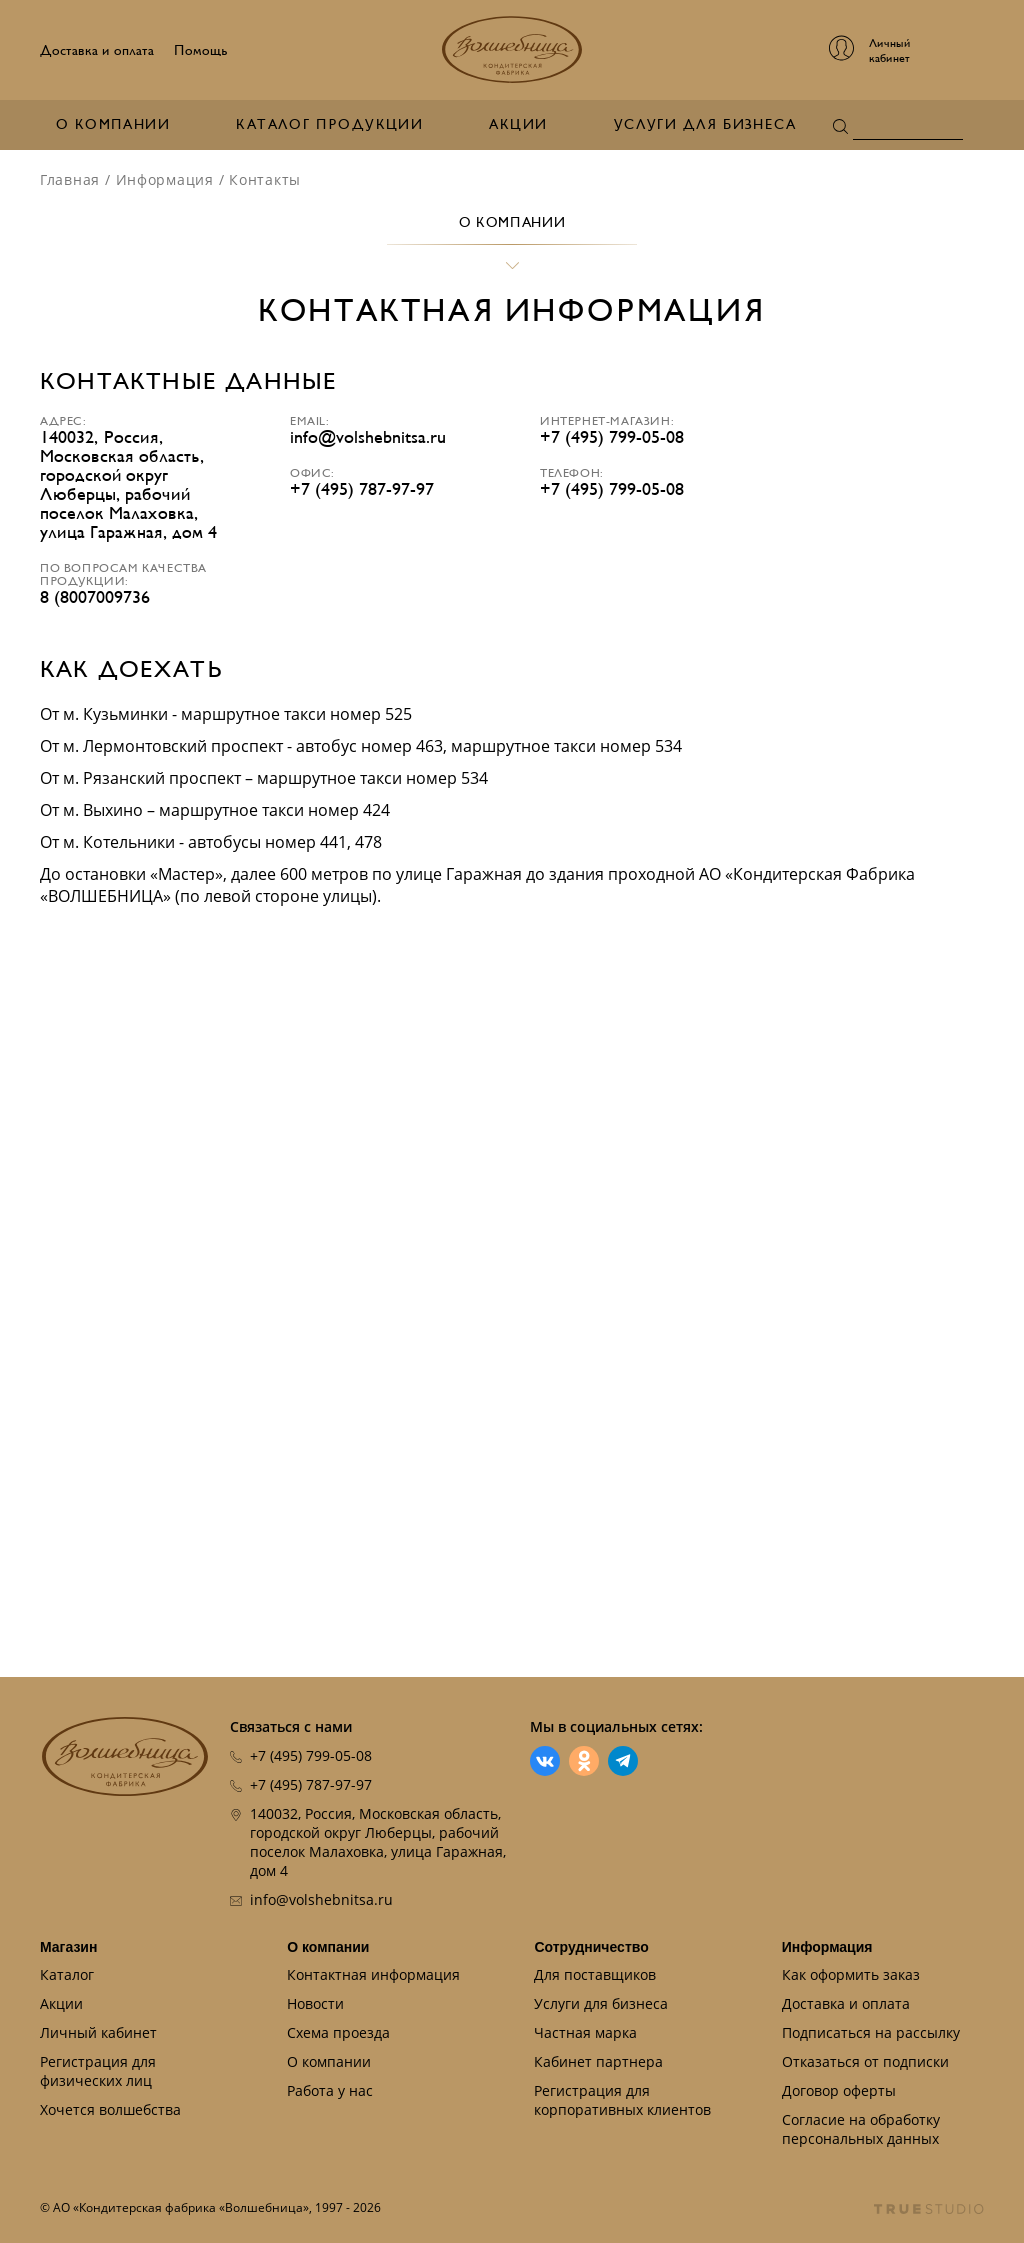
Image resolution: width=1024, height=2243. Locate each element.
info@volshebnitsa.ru (368, 437)
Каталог (67, 1974)
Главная (70, 179)
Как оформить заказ (851, 1974)
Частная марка (585, 2032)
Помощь (201, 50)
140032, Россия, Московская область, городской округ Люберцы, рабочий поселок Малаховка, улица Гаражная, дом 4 (378, 1842)
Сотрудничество (591, 1947)
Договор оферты (839, 2090)
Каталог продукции (329, 124)
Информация (165, 179)
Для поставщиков (595, 1974)
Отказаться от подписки (865, 2061)
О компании (113, 124)
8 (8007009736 (95, 597)
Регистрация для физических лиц (98, 2071)
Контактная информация (373, 1974)
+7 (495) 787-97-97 (362, 489)
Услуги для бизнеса (705, 124)
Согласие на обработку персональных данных (861, 2129)
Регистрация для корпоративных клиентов (622, 2100)
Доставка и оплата (97, 50)
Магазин (68, 1947)
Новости (315, 2003)
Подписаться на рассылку (871, 2032)
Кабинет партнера (598, 2061)
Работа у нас (330, 2090)
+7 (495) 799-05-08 (612, 437)
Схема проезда (338, 2032)
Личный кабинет (98, 2032)
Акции (518, 124)
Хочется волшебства (110, 2109)
